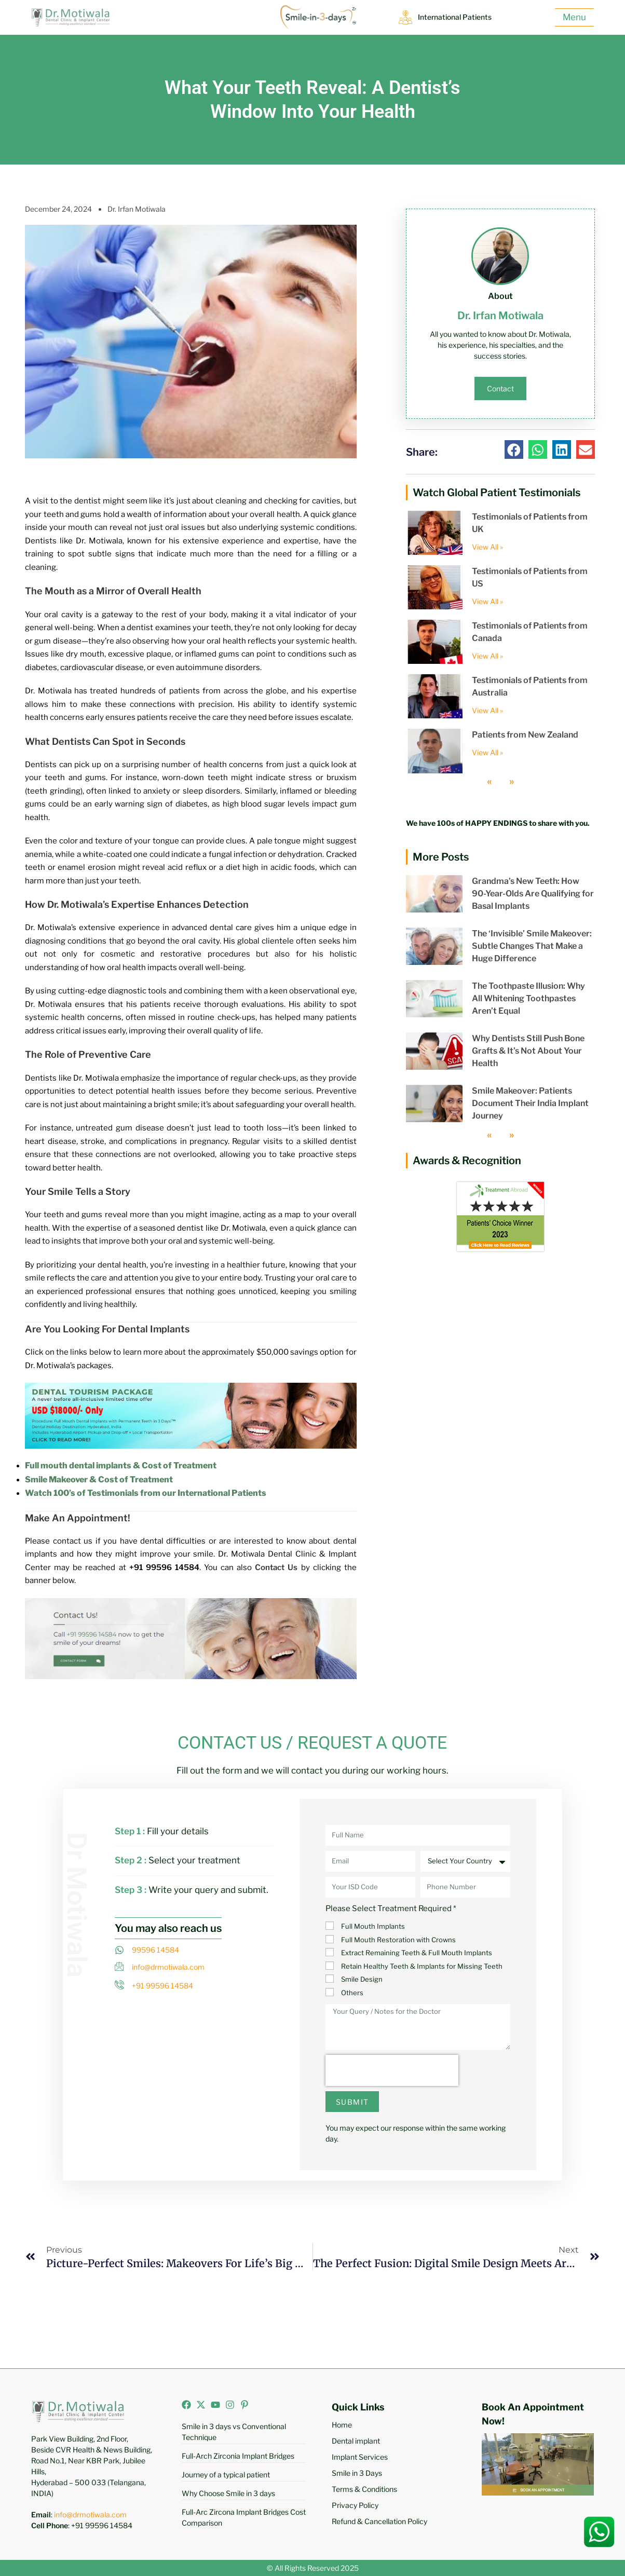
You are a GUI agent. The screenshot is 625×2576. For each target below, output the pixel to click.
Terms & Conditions (364, 2489)
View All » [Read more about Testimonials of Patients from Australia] (487, 710)
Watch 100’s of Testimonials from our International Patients (145, 1493)
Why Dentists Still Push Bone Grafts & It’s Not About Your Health (528, 1050)
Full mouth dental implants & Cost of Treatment (120, 1465)
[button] (514, 449)
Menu (574, 17)
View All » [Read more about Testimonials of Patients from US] (487, 601)
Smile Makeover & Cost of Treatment (99, 1479)
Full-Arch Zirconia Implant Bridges (238, 2455)
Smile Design (362, 1979)
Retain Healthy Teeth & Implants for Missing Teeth (421, 1966)
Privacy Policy (355, 2505)
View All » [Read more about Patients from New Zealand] (487, 752)
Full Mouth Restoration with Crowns (398, 1940)
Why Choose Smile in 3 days (228, 2493)
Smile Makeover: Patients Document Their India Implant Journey (530, 1103)
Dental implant (356, 2440)
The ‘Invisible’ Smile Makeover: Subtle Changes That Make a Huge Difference (532, 946)
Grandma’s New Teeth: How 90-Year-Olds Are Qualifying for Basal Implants (533, 893)
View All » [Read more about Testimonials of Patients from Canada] (487, 655)
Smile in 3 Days (357, 2473)
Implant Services (360, 2456)
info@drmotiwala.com (90, 2514)
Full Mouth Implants (373, 1926)
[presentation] (391, 2070)
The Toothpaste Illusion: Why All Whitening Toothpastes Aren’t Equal (528, 998)
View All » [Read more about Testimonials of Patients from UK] (487, 546)
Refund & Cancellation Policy (379, 2521)
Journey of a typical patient (226, 2474)
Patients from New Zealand (525, 735)
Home (342, 2424)
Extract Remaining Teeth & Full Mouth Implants (416, 1952)
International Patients (458, 17)
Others (352, 1992)
